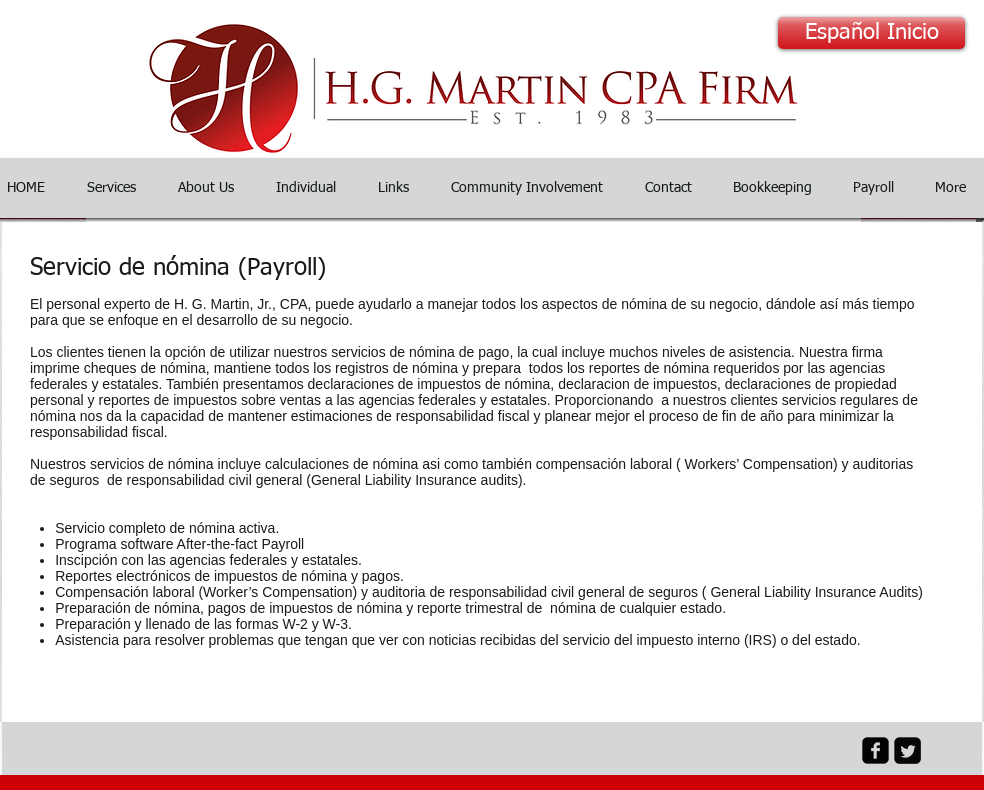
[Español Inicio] (871, 33)
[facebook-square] (875, 750)
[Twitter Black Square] (907, 750)
